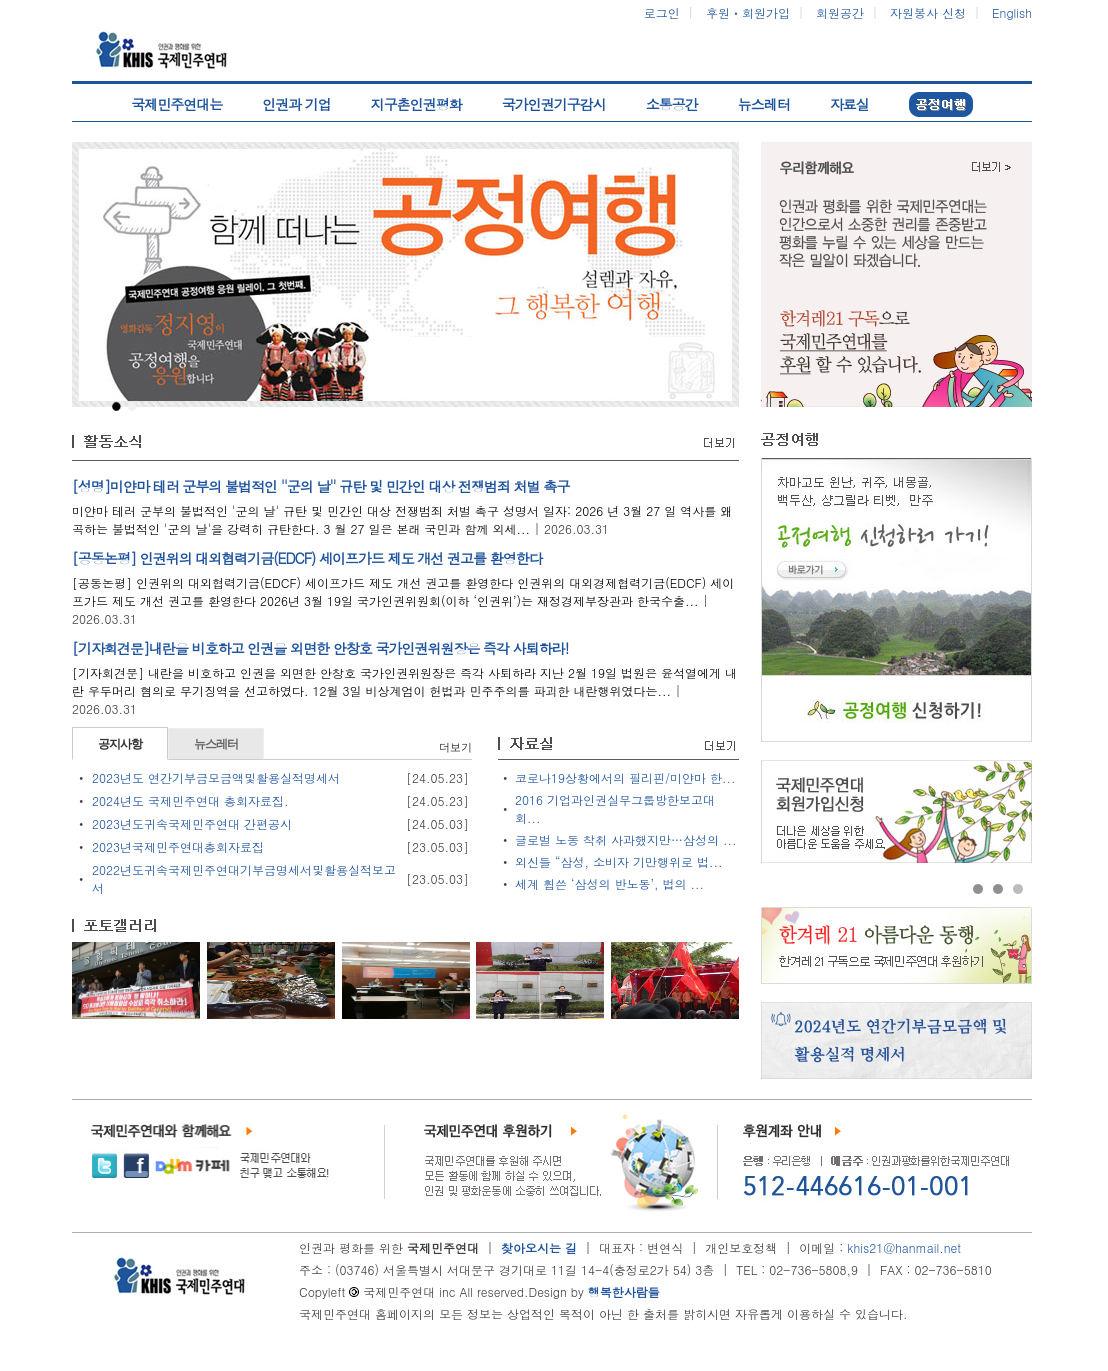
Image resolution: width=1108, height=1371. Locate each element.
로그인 (662, 12)
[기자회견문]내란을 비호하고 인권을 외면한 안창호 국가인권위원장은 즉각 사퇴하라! (320, 648)
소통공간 (672, 104)
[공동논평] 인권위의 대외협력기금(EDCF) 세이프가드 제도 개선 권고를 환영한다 (307, 558)
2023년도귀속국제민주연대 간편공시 (192, 823)
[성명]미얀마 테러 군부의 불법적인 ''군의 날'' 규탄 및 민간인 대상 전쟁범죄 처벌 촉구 (320, 486)
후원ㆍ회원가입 (748, 12)
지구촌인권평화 (416, 104)
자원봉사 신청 (928, 12)
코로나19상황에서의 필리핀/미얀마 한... (625, 777)
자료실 (849, 104)
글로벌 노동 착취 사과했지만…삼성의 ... (626, 839)
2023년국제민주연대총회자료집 (178, 846)
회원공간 (840, 12)
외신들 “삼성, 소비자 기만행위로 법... (619, 861)
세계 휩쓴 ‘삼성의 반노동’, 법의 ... (609, 883)
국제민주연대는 (176, 104)
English (1012, 12)
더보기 (455, 747)
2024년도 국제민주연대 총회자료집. (190, 800)
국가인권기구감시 (554, 104)
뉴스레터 (764, 104)
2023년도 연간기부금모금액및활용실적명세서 (216, 777)
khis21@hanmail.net (904, 1247)
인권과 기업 (296, 104)
